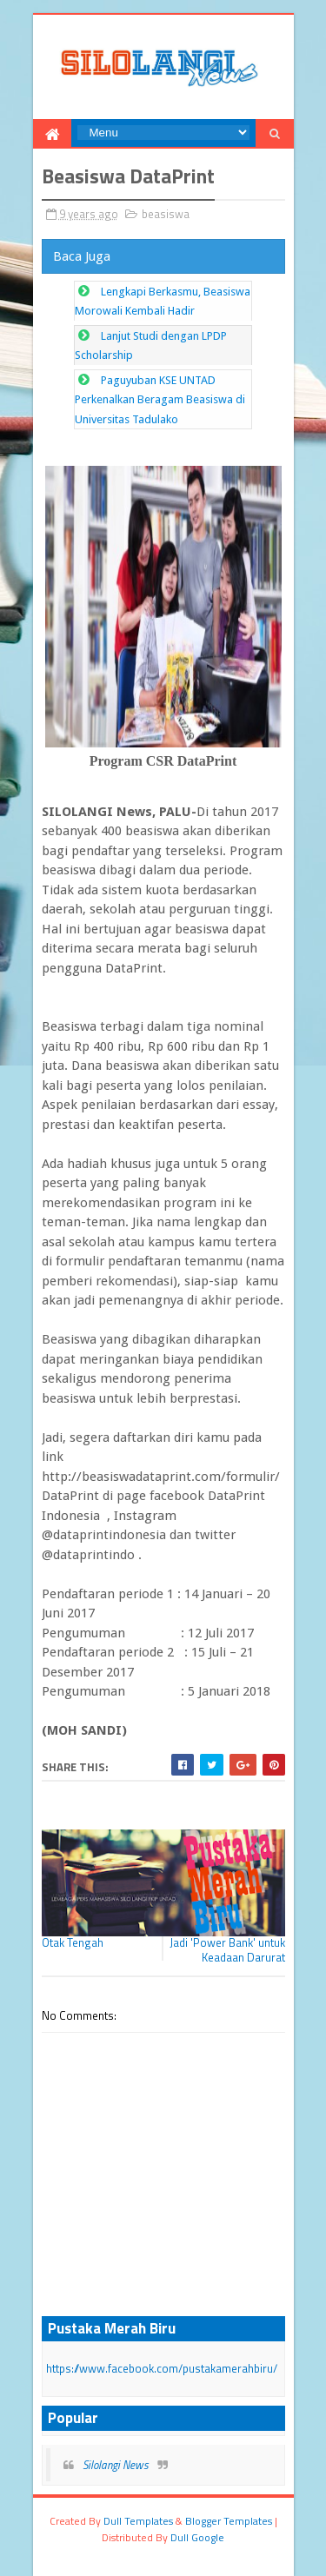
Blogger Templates (228, 2521)
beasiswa (166, 213)
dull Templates (138, 2521)
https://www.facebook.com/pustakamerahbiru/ (161, 2368)
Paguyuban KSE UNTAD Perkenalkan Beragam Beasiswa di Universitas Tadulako (160, 400)
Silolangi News (116, 2464)
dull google (197, 2537)
